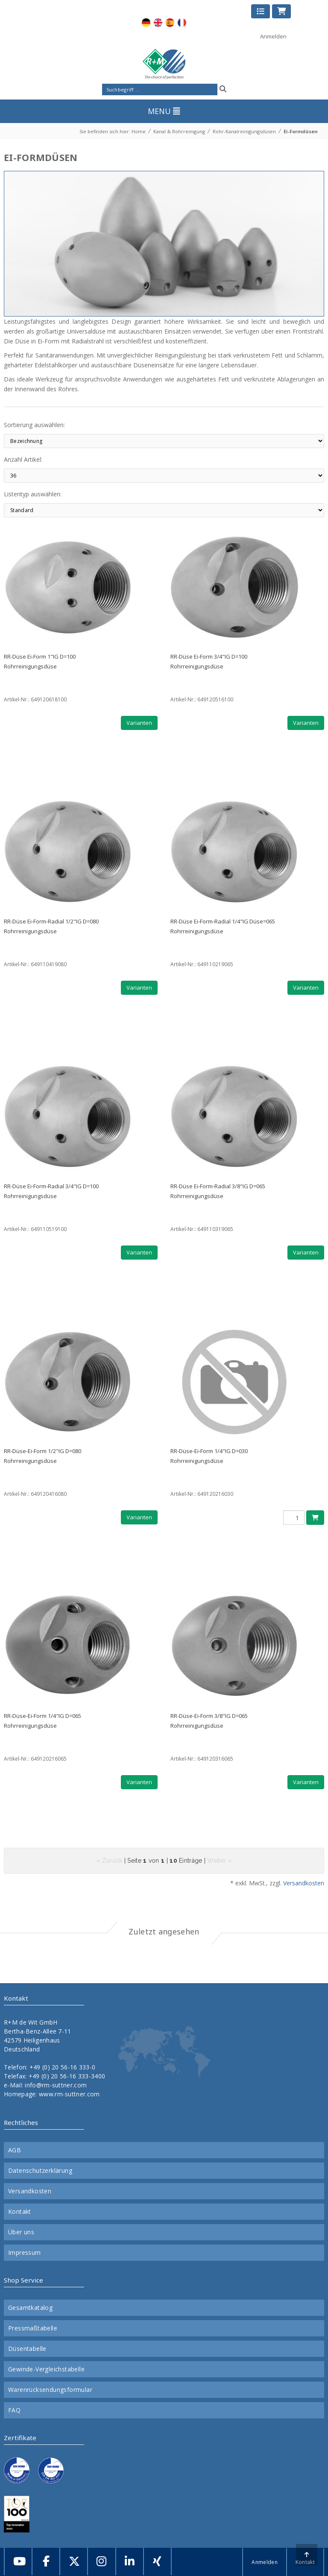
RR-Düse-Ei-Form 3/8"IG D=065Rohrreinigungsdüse (209, 1720)
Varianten (139, 723)
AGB (14, 2150)
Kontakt (19, 2212)
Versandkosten (303, 1883)
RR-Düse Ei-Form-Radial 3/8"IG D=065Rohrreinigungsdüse (217, 1191)
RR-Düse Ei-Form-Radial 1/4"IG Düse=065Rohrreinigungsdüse (222, 926)
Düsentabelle (27, 2349)
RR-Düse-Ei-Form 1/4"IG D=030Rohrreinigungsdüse (209, 1456)
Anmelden (273, 36)
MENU (164, 111)
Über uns (21, 2232)
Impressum (24, 2253)
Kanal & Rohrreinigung (179, 131)
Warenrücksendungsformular (50, 2390)
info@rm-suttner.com (56, 2085)
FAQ (14, 2410)
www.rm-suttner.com (69, 2094)
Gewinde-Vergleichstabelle (46, 2369)
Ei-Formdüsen (301, 131)
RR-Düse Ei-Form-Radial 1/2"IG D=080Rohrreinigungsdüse (51, 926)
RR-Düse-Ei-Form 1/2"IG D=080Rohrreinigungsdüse (42, 1456)
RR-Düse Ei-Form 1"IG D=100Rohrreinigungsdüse (40, 661)
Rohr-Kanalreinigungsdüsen (244, 131)
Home (139, 131)
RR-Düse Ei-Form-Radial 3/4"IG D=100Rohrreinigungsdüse (51, 1191)
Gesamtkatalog (30, 2308)
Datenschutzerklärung (40, 2171)
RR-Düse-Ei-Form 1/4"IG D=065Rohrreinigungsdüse (42, 1720)
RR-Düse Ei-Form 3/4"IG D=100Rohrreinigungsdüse (208, 661)
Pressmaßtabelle (32, 2328)
